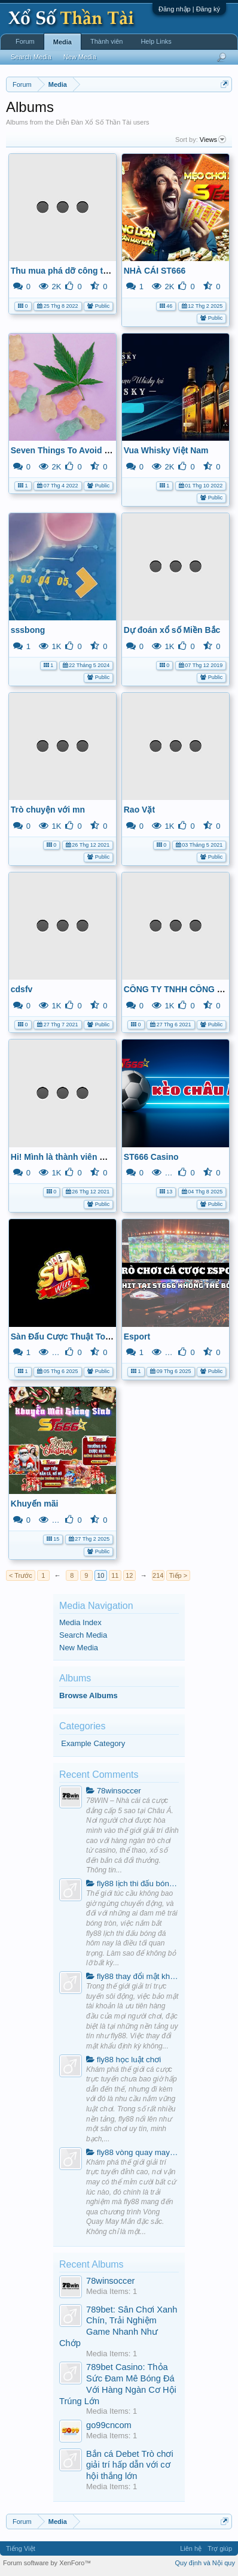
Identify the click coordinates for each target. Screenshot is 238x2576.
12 (129, 1575)
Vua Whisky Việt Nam (166, 450)
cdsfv (22, 989)
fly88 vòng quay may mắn (132, 2152)
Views (213, 139)
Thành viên (106, 41)
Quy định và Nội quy (205, 2562)
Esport (137, 1336)
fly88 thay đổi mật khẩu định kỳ (132, 1976)
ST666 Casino (151, 1157)
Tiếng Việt (20, 2548)
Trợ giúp (220, 2548)
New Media (78, 1647)
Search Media (83, 1635)
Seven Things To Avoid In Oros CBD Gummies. (104, 450)
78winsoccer (113, 1790)
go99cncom (109, 2425)
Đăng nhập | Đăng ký (189, 9)
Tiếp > (178, 1575)
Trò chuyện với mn (48, 809)
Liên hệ (191, 2548)
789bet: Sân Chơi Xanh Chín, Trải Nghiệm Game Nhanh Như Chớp (118, 2326)
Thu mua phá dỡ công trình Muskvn (81, 270)
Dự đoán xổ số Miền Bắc (172, 630)
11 (114, 1575)
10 (100, 1575)
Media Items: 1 (111, 2291)
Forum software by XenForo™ (47, 2562)
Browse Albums (88, 1695)
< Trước (20, 1575)
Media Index (80, 1622)
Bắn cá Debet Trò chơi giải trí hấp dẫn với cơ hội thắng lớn (129, 2465)
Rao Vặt (139, 809)
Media (62, 42)
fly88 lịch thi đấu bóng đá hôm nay (132, 1883)
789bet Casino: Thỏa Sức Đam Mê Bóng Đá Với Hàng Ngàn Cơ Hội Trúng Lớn (117, 2383)
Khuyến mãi (35, 1503)
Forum (25, 41)
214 (157, 1575)
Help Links (156, 41)
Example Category (93, 1743)
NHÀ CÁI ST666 (154, 270)
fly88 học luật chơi (123, 2059)
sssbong (28, 630)
